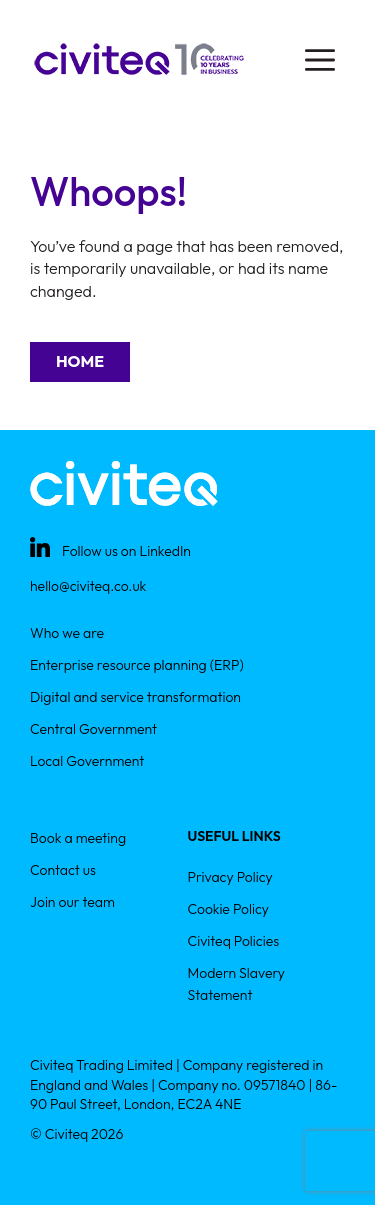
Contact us (63, 870)
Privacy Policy (230, 877)
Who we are (67, 633)
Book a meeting (78, 838)
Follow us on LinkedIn (126, 551)
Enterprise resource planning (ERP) (137, 665)
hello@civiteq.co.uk (88, 586)
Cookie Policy (228, 909)
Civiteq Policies (234, 941)
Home (80, 361)
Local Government (87, 761)
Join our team (72, 902)
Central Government (93, 729)
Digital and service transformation (135, 697)
